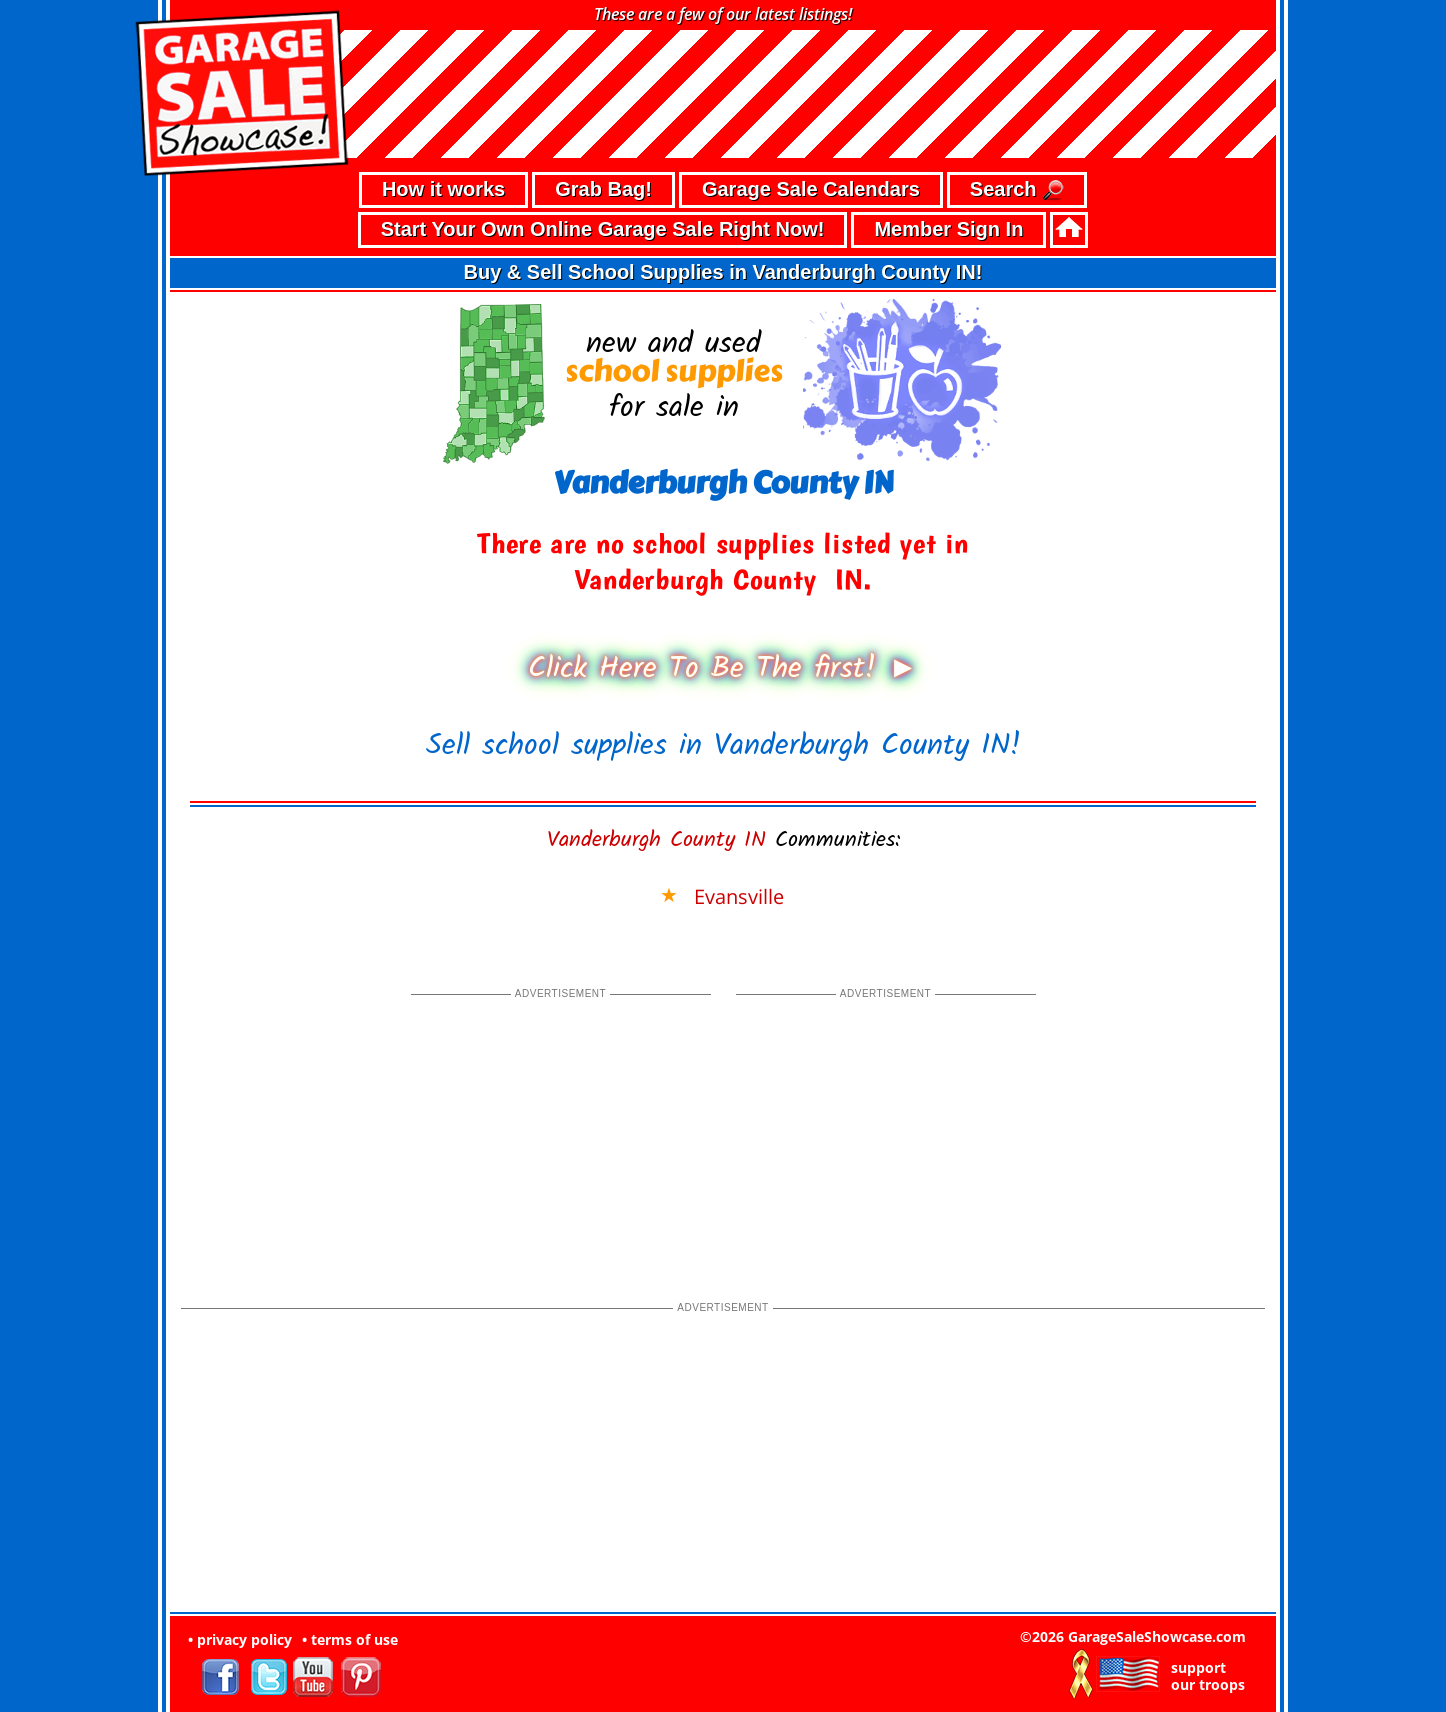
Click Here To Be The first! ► (723, 669)
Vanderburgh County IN (656, 840)
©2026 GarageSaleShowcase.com (1133, 1636)
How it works (443, 189)
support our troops (1208, 1676)
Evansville (739, 896)
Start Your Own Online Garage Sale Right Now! (603, 229)
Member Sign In (948, 229)
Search (1017, 190)
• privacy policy (240, 1639)
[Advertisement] (561, 1128)
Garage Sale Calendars (811, 189)
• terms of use (350, 1639)
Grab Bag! (603, 189)
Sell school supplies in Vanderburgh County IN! (723, 746)
